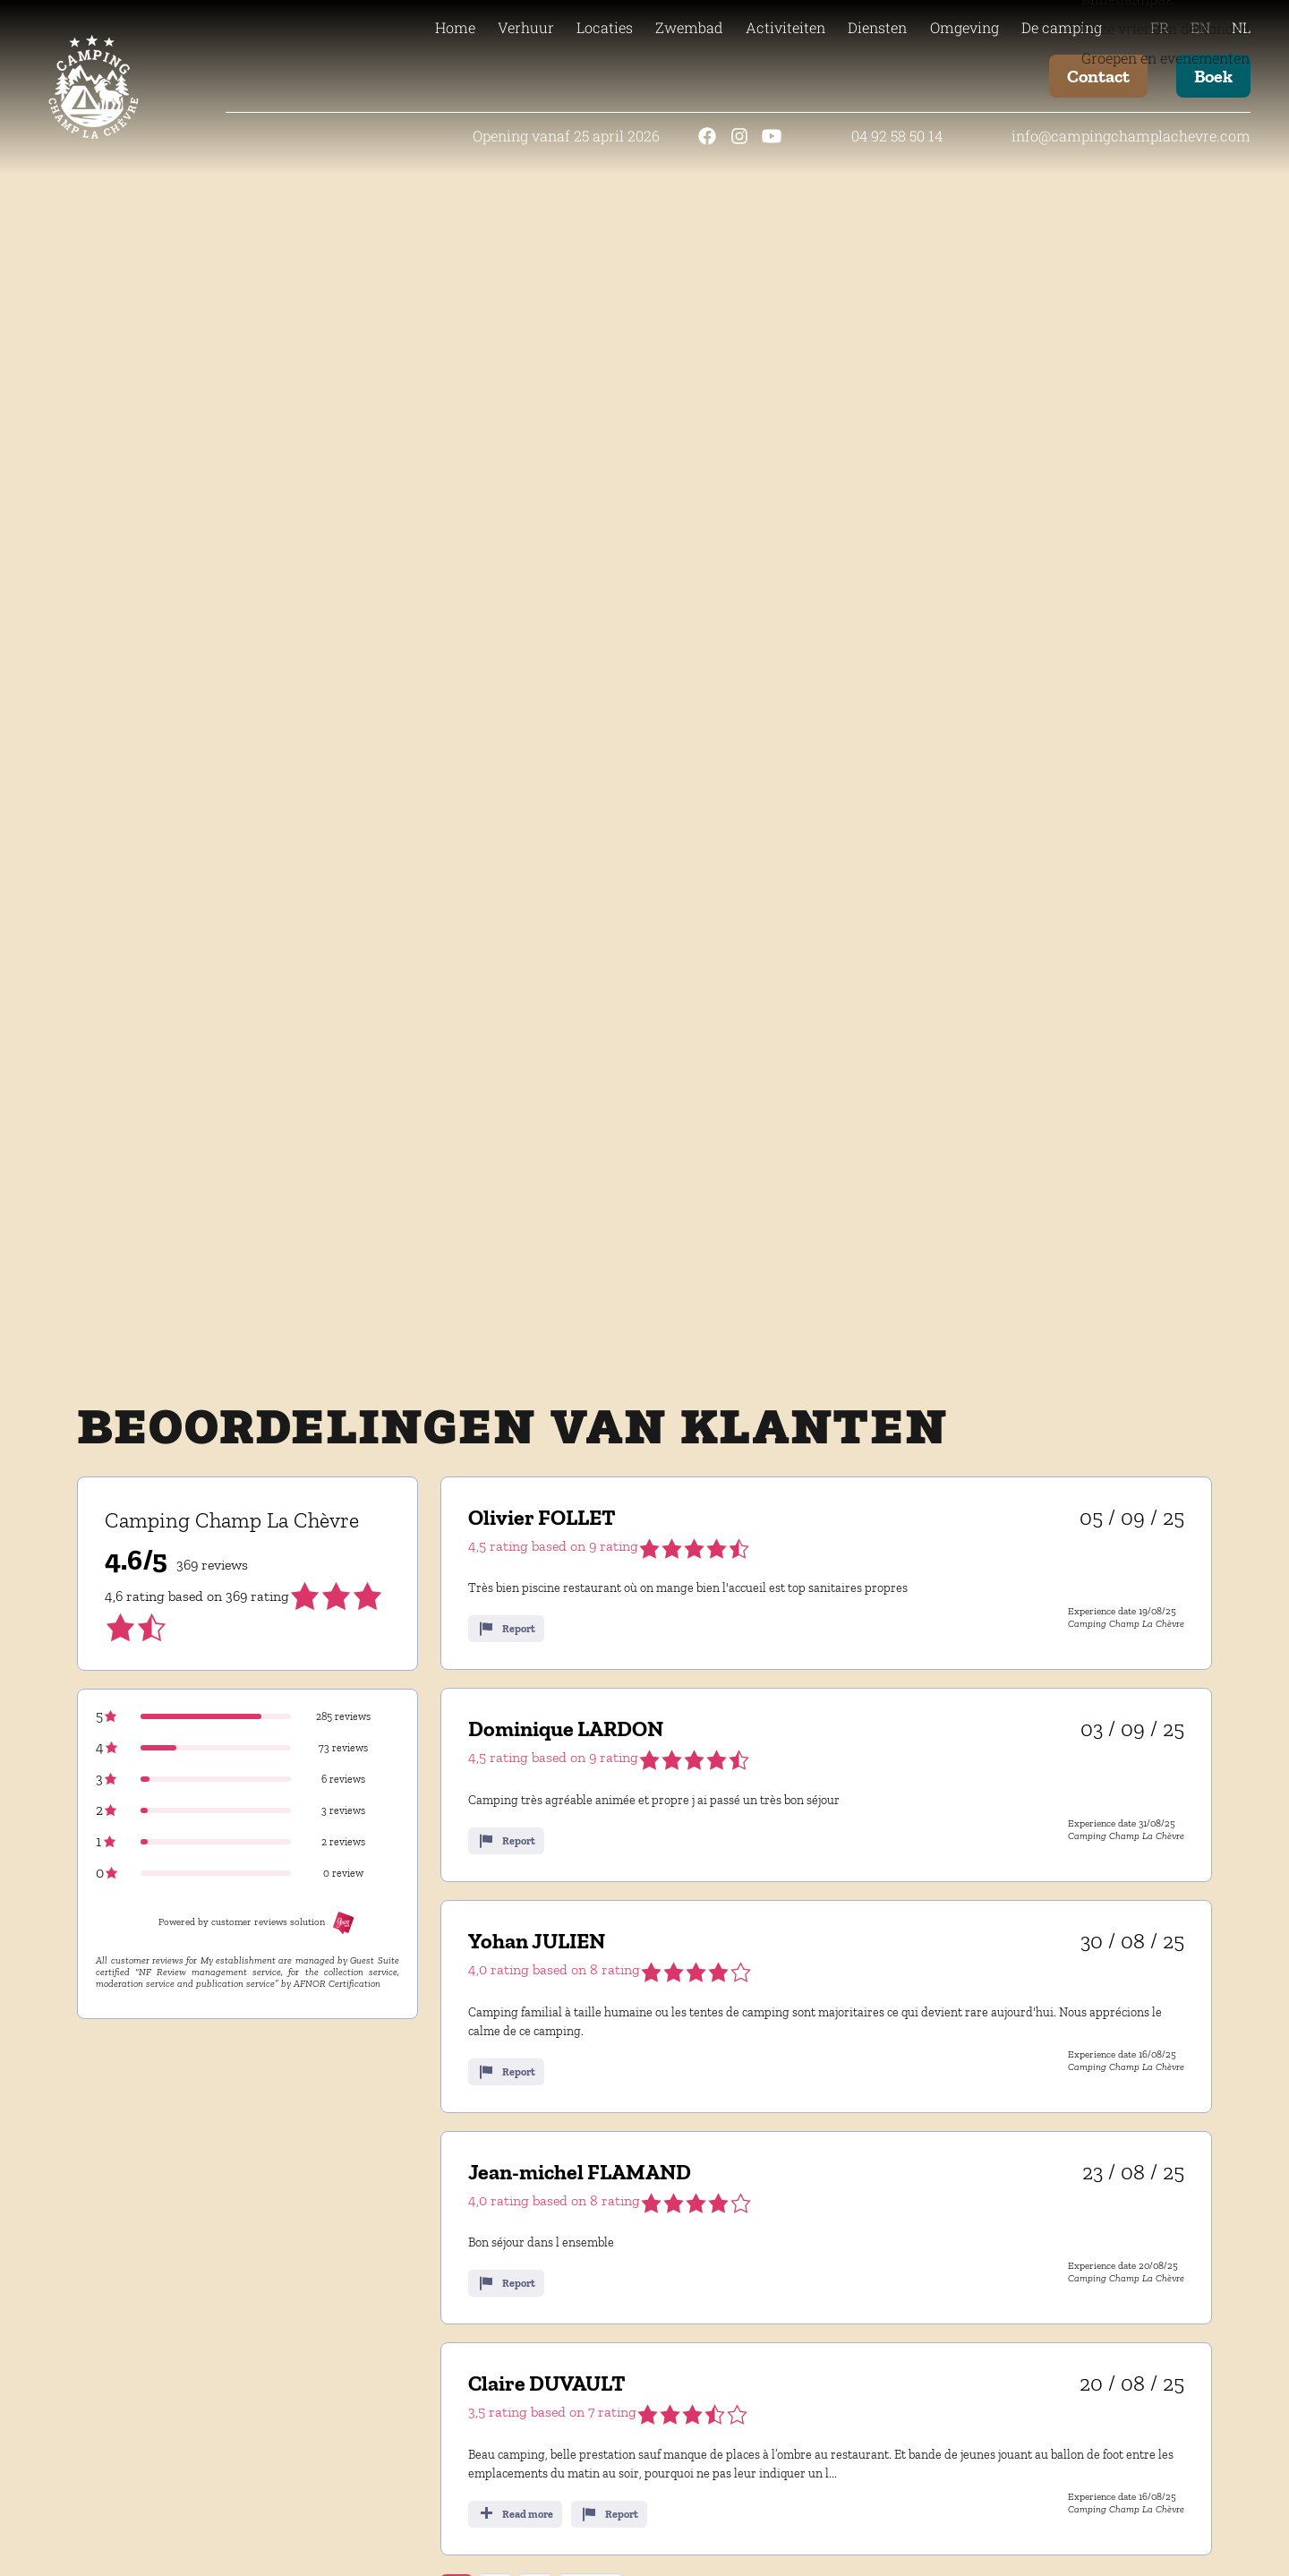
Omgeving (964, 27)
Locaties (604, 27)
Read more (515, 2514)
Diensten (877, 27)
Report (506, 1629)
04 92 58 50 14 (897, 135)
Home (455, 27)
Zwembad (689, 27)
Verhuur (526, 27)
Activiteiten (785, 27)
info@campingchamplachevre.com (1131, 135)
